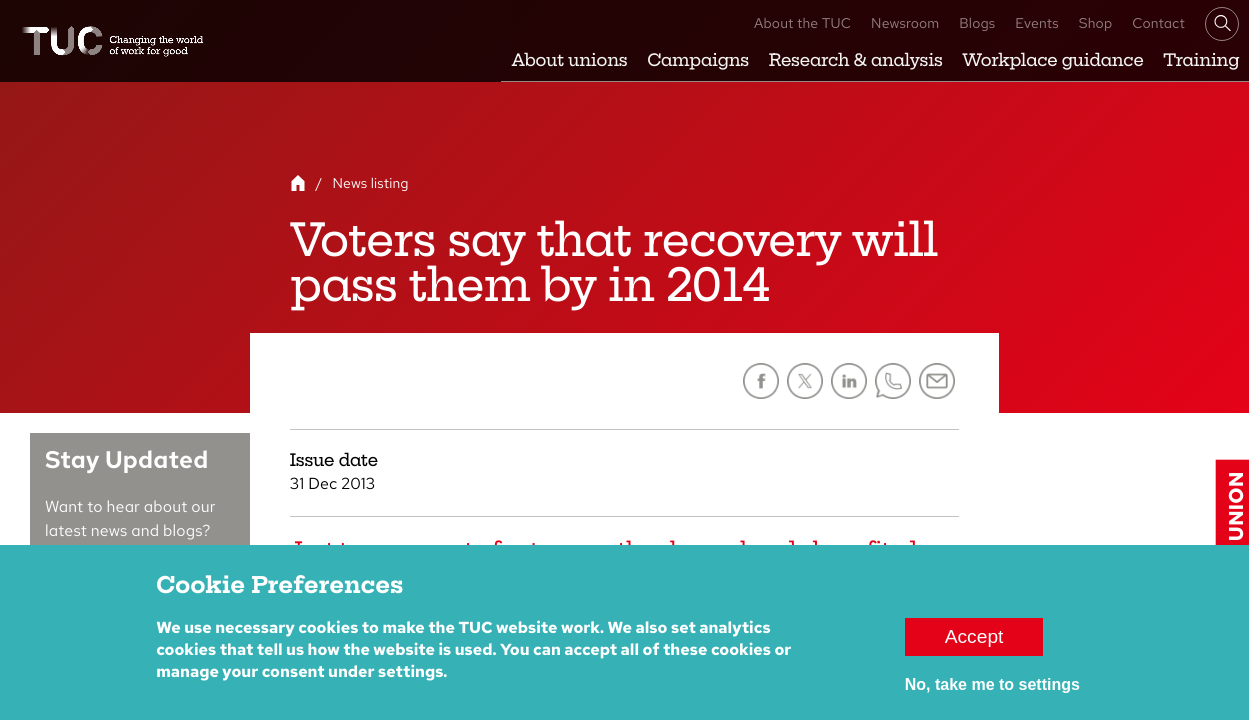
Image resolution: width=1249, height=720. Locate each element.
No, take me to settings (992, 695)
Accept (974, 647)
